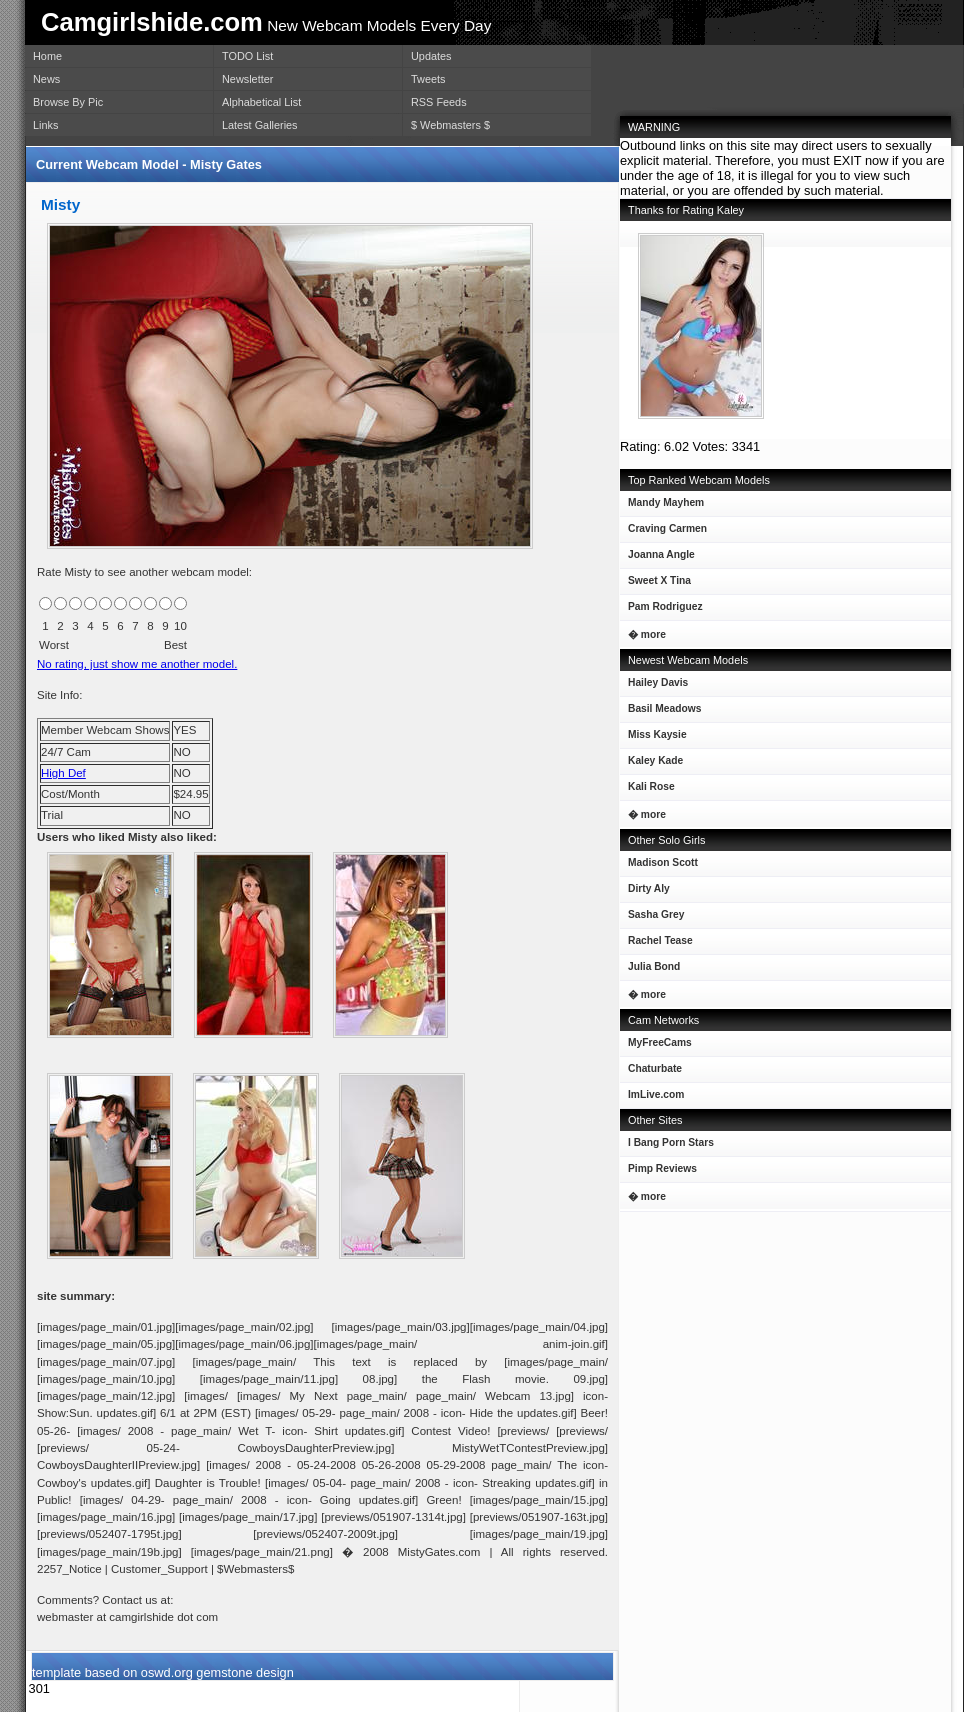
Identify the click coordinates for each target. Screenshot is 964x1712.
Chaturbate (655, 1068)
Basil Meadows (660, 712)
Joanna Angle (657, 558)
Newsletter (247, 79)
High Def (63, 773)
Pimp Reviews (662, 1168)
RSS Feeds (439, 102)
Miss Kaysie (653, 738)
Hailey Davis (654, 686)
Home (47, 56)
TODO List (247, 56)
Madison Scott (659, 866)
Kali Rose (647, 790)
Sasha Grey (652, 918)
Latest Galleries (260, 125)
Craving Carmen (663, 532)
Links (45, 125)
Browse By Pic (68, 102)
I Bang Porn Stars (671, 1142)
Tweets (428, 79)
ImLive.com (656, 1094)
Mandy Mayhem (662, 506)
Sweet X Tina (655, 584)
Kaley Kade (651, 764)
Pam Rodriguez (661, 610)
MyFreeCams (660, 1042)
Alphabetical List (261, 102)
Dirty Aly (645, 892)
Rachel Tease (656, 944)
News (46, 79)
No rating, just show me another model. (137, 664)
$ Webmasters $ (450, 125)
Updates (431, 56)
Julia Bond (650, 970)
